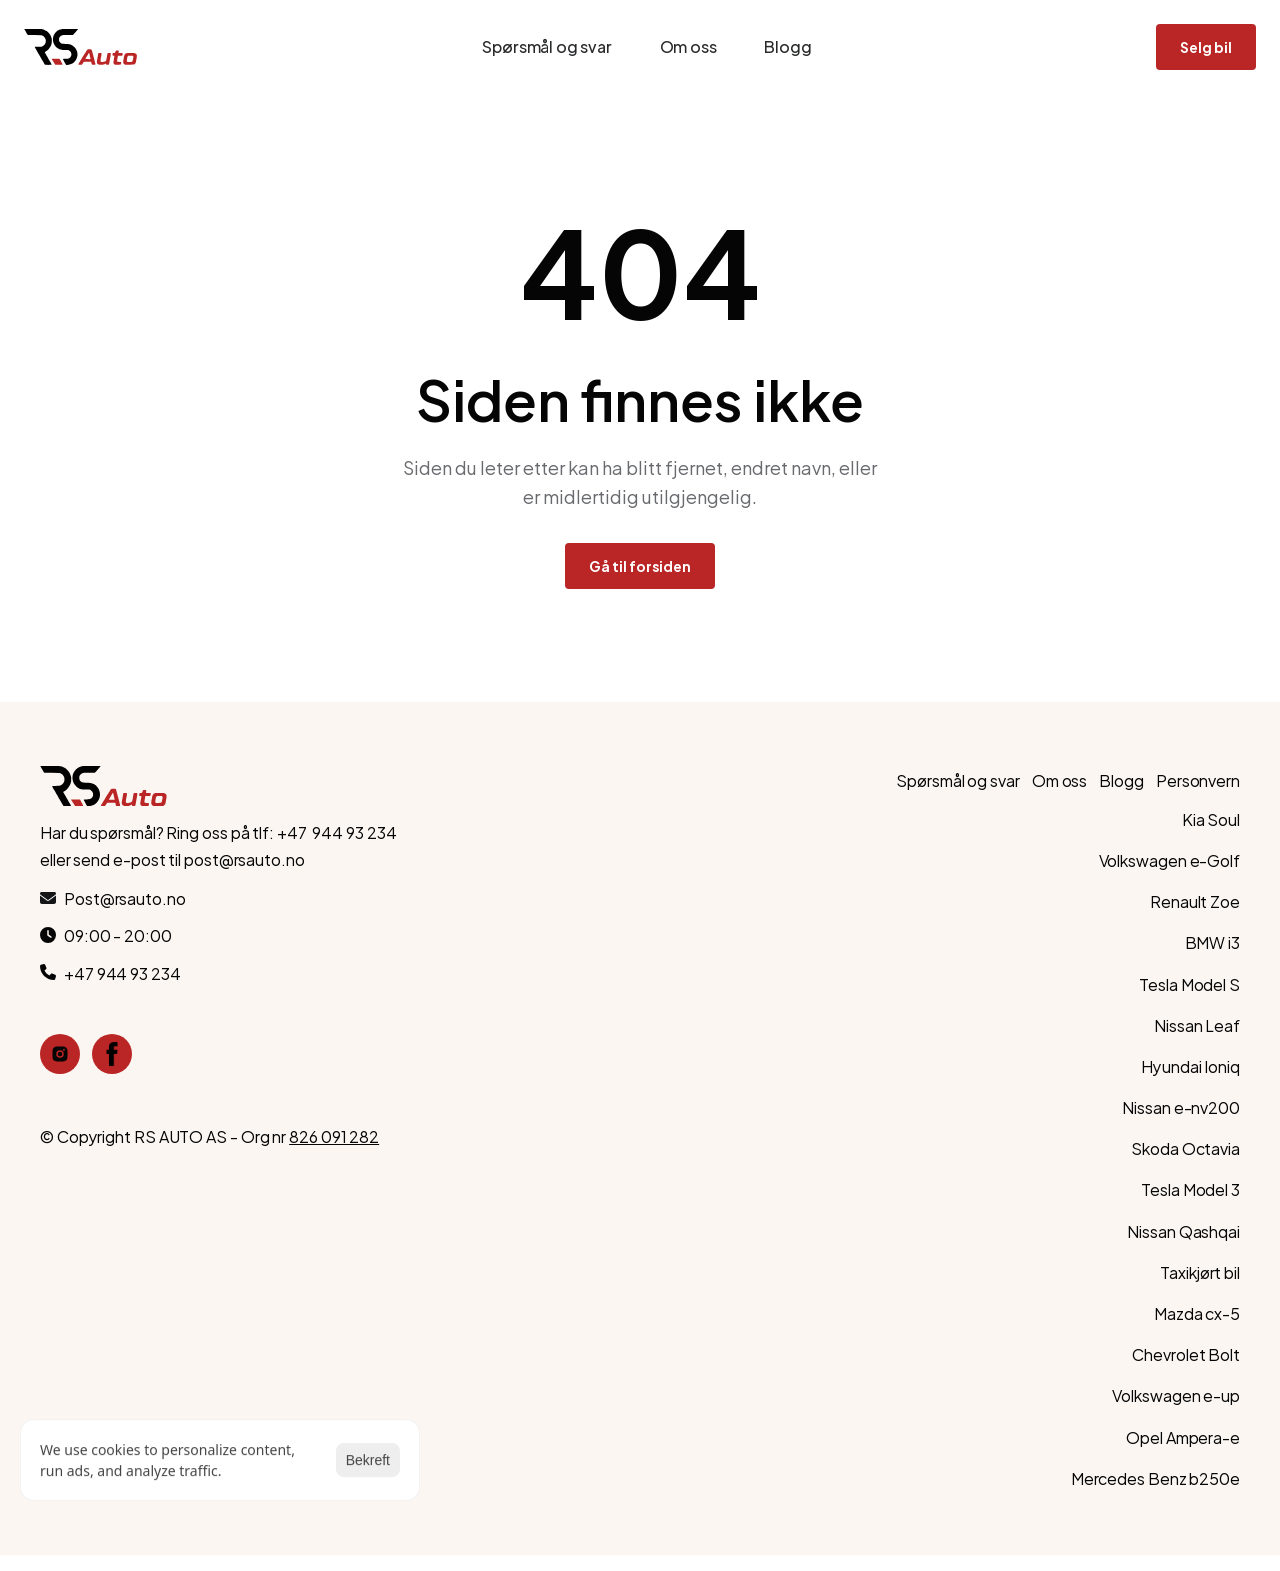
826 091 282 (334, 1135)
